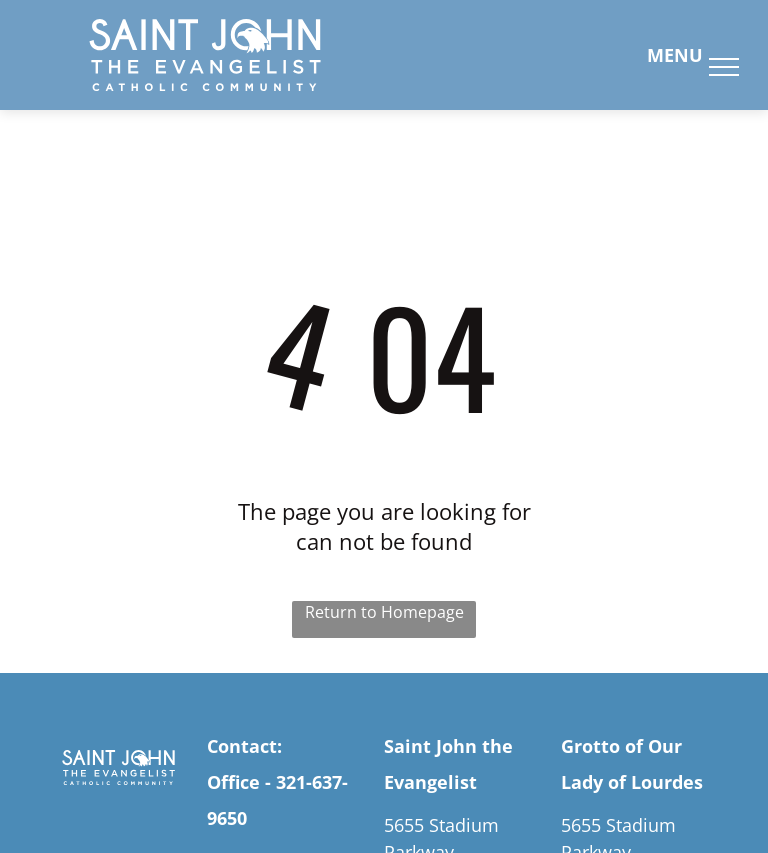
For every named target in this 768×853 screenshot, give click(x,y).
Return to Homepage (384, 612)
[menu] (724, 67)
